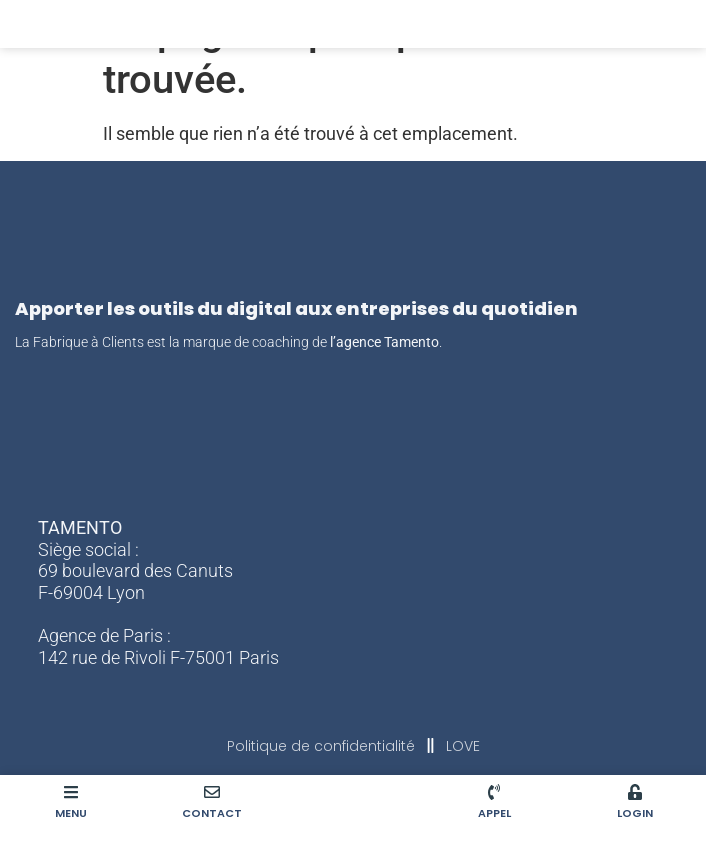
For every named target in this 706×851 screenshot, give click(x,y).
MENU (71, 813)
